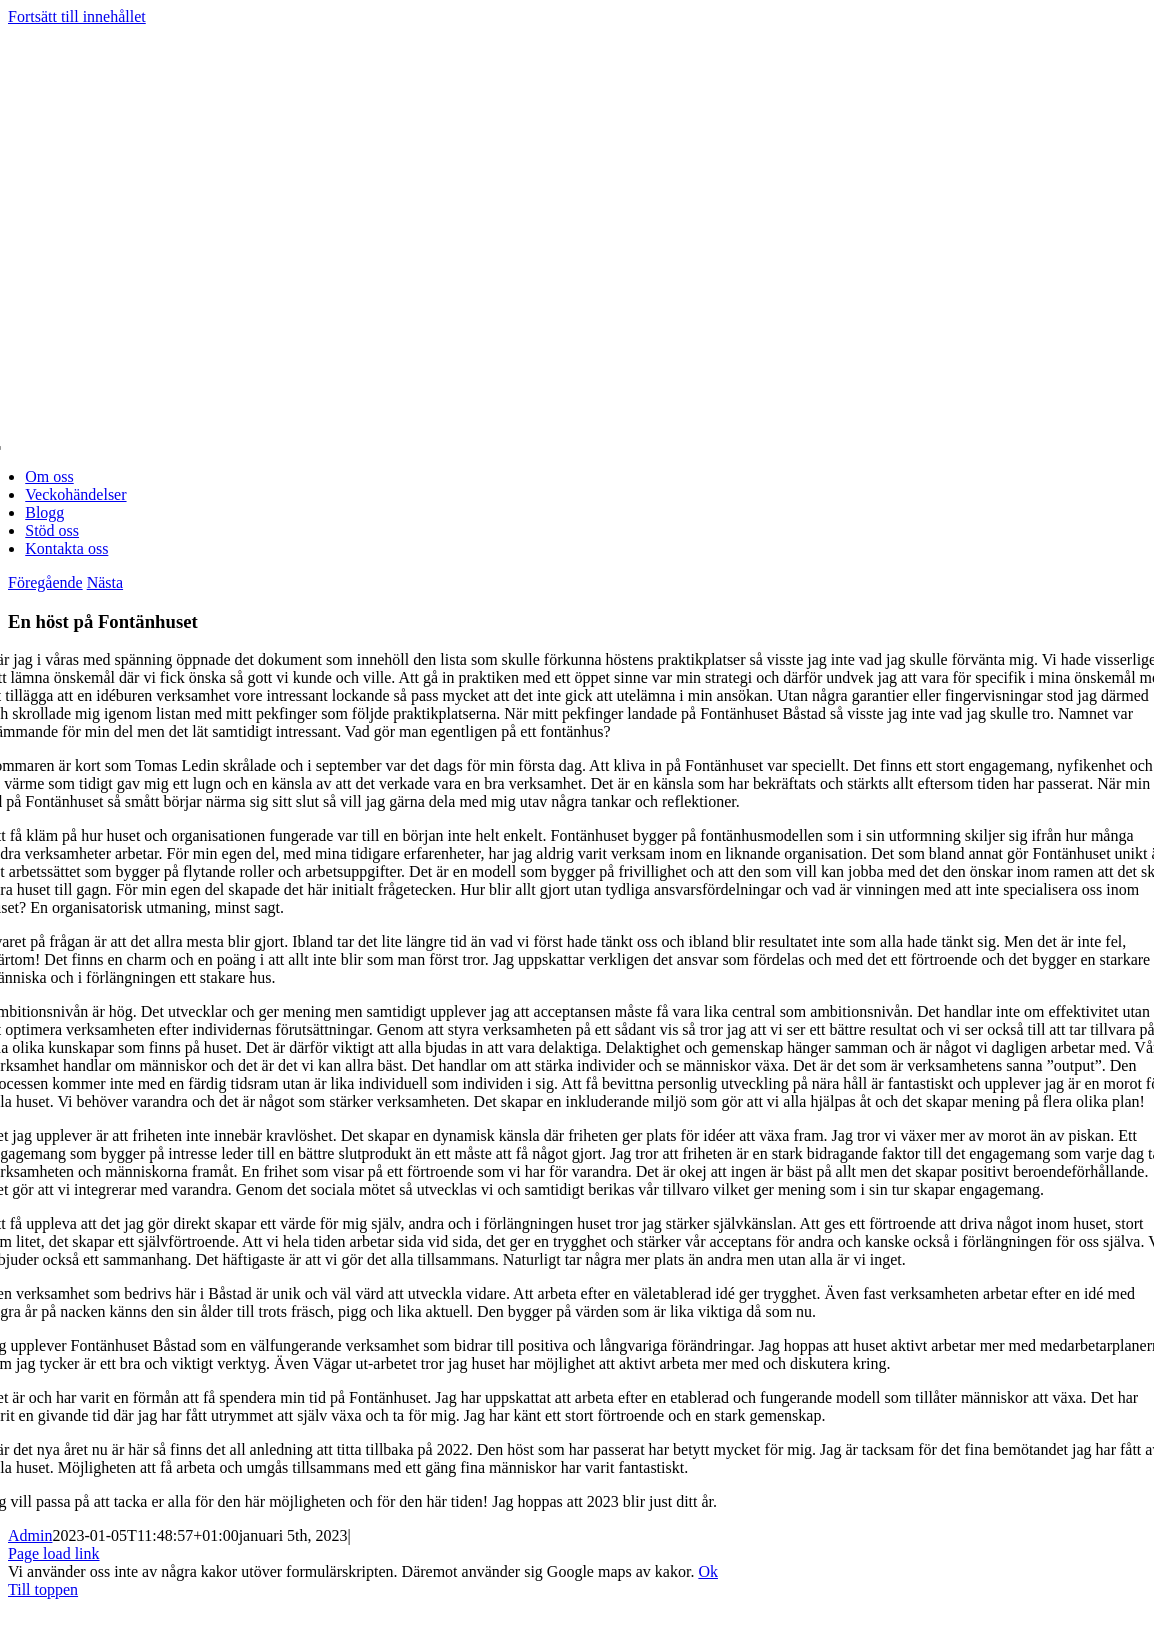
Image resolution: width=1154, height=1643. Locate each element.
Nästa (105, 582)
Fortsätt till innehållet (77, 16)
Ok (708, 1571)
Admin (30, 1535)
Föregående (45, 582)
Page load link (54, 1553)
